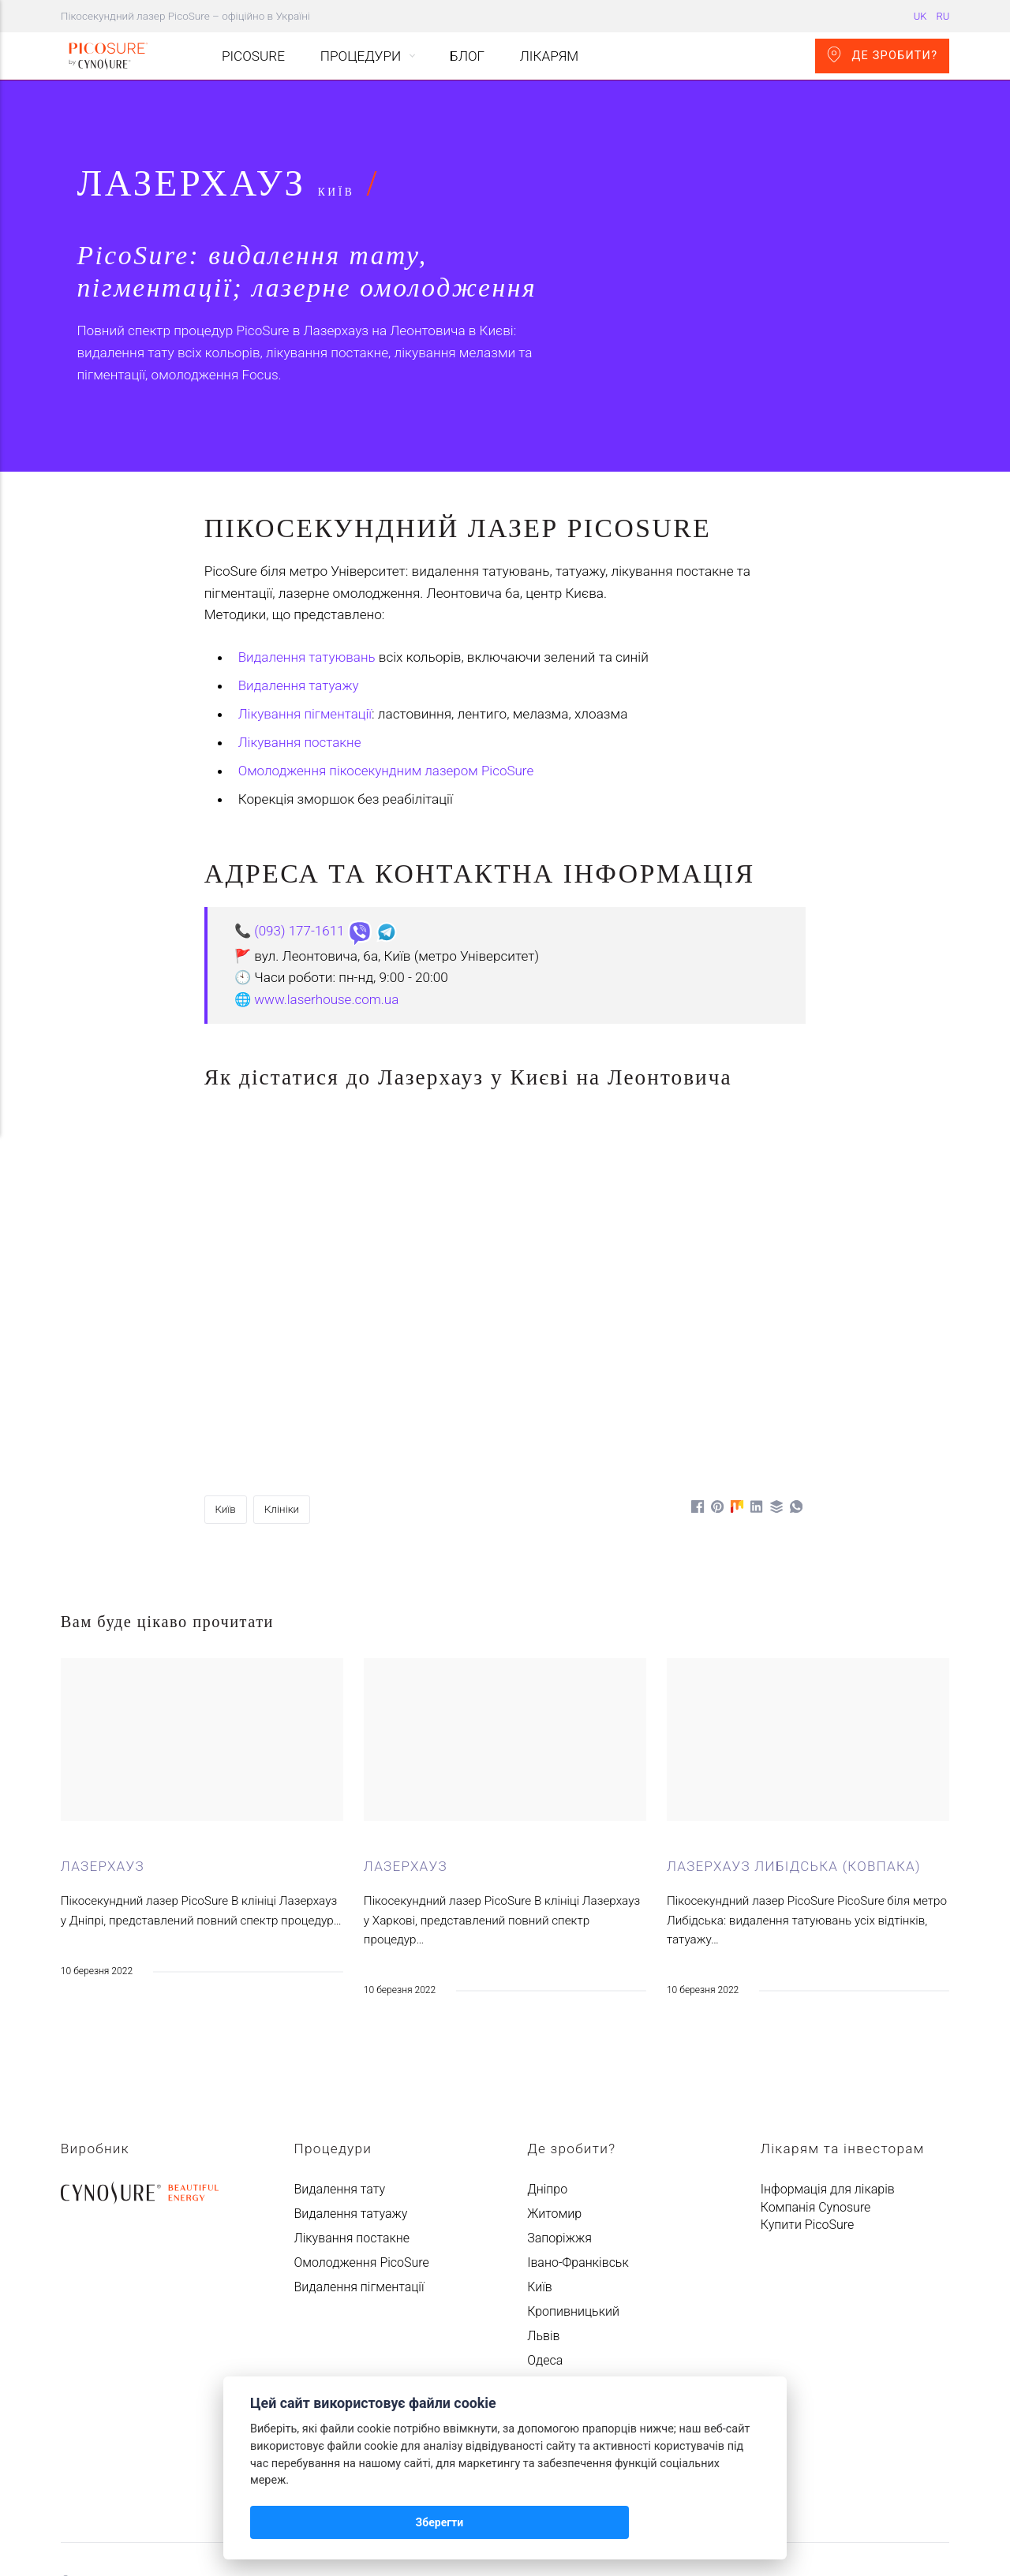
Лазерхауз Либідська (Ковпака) (795, 1767)
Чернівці (551, 2334)
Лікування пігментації (305, 614)
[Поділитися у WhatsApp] (795, 1406)
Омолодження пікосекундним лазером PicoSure (387, 671)
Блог (468, 56)
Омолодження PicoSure (361, 2163)
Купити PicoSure (807, 2125)
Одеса (545, 2260)
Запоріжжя (559, 2138)
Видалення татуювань (307, 558)
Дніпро (547, 2089)
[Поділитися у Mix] (735, 1406)
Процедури (360, 56)
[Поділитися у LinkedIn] (754, 1406)
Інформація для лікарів (828, 2089)
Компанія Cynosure (816, 2107)
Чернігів (550, 2358)
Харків (546, 2309)
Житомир (554, 2114)
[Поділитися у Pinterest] (714, 1406)
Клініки (283, 1409)
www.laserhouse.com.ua (327, 900)
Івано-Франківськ (578, 2163)
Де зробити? (881, 54)
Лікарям (549, 56)
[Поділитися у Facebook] (694, 1406)
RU (942, 16)
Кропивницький (573, 2212)
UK (920, 16)
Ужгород (552, 2285)
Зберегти (291, 2522)
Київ (226, 1409)
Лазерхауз (103, 1767)
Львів (543, 2236)
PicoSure (254, 56)
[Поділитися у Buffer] (775, 1406)
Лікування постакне (300, 643)
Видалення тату (339, 2089)
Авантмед (134, 2481)
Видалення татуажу (299, 586)
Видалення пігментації (359, 2187)
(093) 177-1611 (300, 831)
